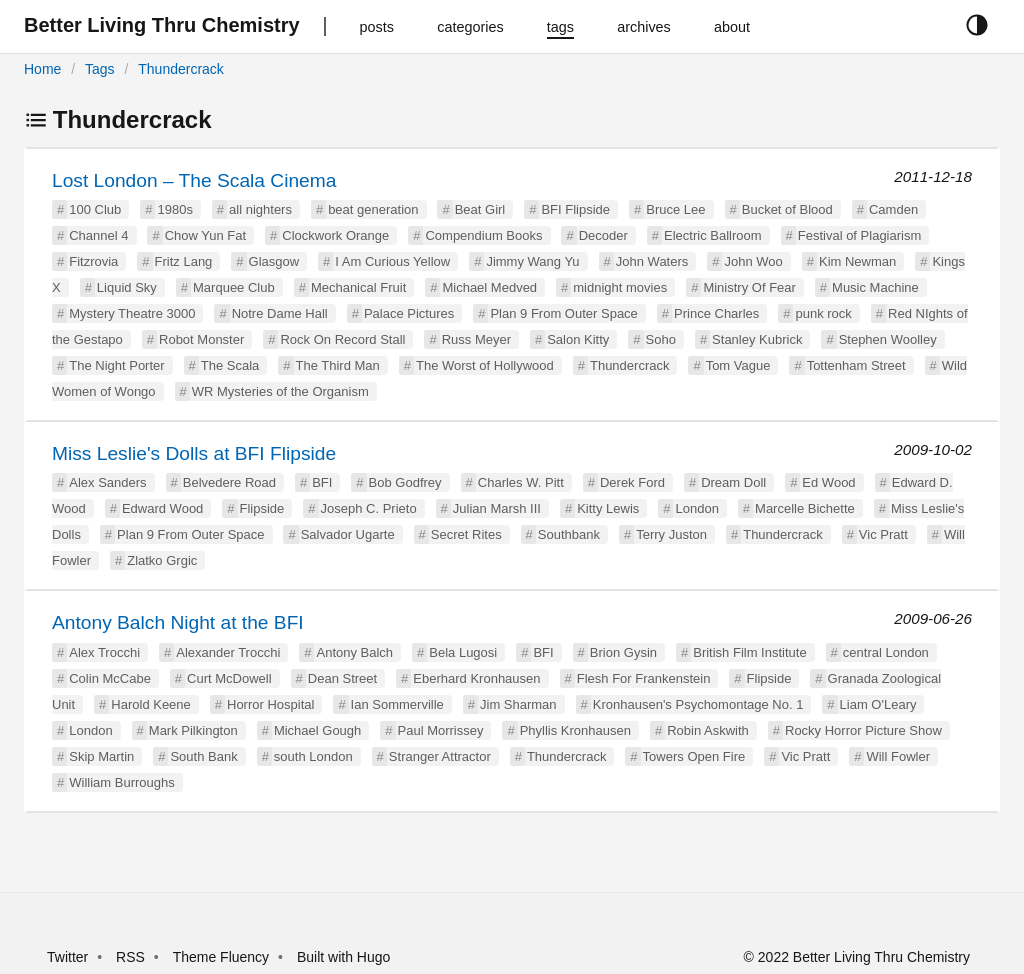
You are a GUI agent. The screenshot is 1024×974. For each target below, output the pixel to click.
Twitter (67, 957)
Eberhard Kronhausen (476, 678)
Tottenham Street (856, 365)
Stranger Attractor (440, 756)
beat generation (373, 209)
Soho (661, 339)
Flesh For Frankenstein (644, 678)
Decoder (603, 235)
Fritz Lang (184, 261)
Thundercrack (181, 69)
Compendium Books (483, 235)
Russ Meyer (476, 339)
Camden (893, 209)
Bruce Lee (675, 209)
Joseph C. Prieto (369, 508)
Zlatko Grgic (162, 560)
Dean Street (342, 678)
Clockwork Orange (335, 235)
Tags (100, 69)
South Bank (203, 756)
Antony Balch (354, 652)
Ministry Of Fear (749, 287)
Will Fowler (898, 756)
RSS (130, 957)
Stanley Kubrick (757, 339)
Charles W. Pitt (521, 482)
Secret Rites (466, 534)
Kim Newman (857, 261)
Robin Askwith (708, 730)
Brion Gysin (623, 652)
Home (42, 69)
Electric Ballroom (713, 235)
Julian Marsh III (497, 508)
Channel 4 (98, 235)
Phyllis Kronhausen (575, 730)
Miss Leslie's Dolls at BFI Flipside (194, 453)
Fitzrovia (93, 261)
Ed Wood (828, 482)
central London (886, 652)
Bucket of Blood (787, 209)
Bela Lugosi (463, 652)
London (696, 508)
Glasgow (274, 261)
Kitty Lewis (608, 508)
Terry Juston (671, 534)
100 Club (95, 209)
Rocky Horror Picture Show (863, 730)
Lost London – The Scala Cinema (194, 180)
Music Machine (875, 287)
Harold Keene (151, 704)
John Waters (652, 261)
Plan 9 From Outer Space (563, 313)
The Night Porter (116, 365)
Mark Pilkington (193, 730)
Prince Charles (716, 313)
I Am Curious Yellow (392, 261)
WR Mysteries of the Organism (280, 391)
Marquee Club (234, 287)
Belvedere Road (229, 482)
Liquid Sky (127, 287)
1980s (174, 209)
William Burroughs (121, 782)
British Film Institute (749, 652)
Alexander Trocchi (228, 652)
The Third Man (338, 365)
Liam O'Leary (878, 704)
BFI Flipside (575, 209)
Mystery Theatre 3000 (132, 313)
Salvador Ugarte (348, 534)
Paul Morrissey (441, 730)
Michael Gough (317, 730)
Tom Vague (738, 365)
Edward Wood (162, 508)
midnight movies (620, 287)
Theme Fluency (223, 957)
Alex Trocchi (104, 652)
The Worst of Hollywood (485, 365)
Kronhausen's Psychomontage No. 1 (698, 704)
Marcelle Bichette (805, 508)
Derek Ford (632, 482)
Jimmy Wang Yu (532, 261)
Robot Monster (201, 339)
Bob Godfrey (405, 482)
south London (313, 756)
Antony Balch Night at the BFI (178, 622)
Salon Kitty (578, 339)
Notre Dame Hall (280, 313)
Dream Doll (733, 482)
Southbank (569, 534)
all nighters (260, 209)
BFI (322, 482)
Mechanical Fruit (358, 287)
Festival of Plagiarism (860, 235)
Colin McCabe (110, 678)
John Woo (753, 261)
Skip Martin (101, 756)
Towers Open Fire (694, 756)
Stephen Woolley (888, 339)
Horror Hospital (270, 704)
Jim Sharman (518, 704)
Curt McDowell (229, 678)
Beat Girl (480, 209)
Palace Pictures (409, 313)
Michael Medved (489, 287)
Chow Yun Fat (205, 235)
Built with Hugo (343, 957)
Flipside (262, 508)
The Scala (230, 365)
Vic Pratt (883, 534)
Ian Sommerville (397, 704)
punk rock (823, 313)
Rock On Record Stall (342, 339)
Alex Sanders (107, 482)
